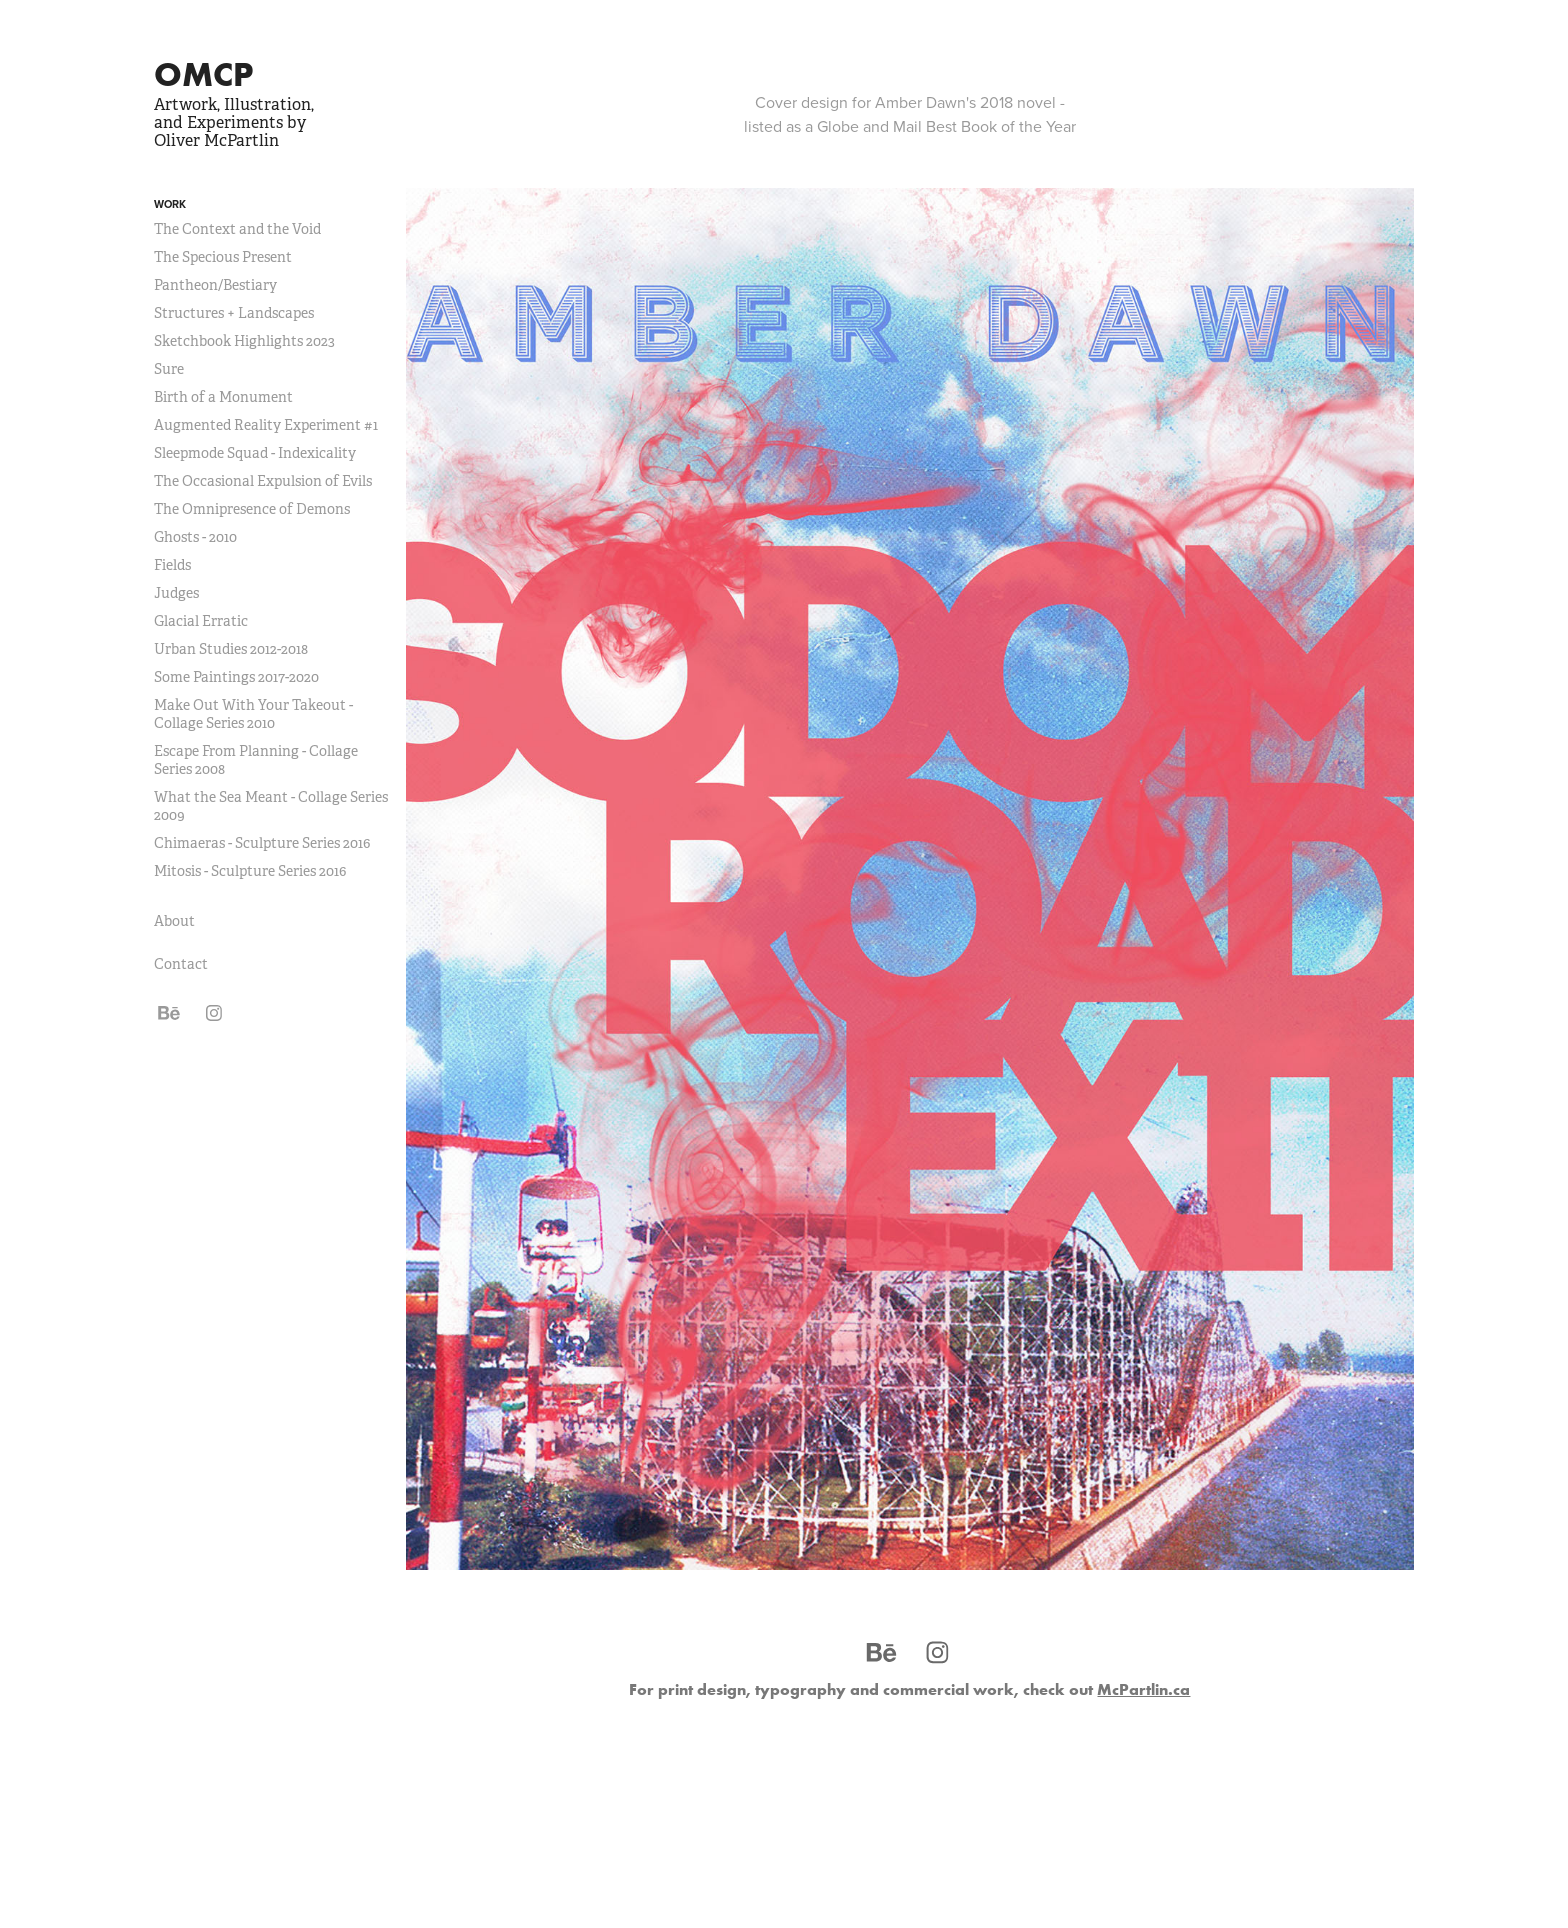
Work (170, 204)
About (174, 921)
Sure (169, 369)
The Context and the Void (237, 229)
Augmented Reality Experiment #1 (266, 425)
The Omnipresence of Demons (252, 509)
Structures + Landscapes (234, 313)
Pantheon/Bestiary (215, 285)
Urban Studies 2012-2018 (231, 649)
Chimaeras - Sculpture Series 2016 (262, 843)
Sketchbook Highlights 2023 (244, 341)
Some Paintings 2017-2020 (236, 677)
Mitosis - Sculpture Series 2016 (250, 871)
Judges (176, 593)
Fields (172, 565)
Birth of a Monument (223, 397)
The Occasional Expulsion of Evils (263, 481)
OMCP (203, 74)
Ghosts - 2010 (195, 537)
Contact (181, 964)
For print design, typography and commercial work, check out (909, 1689)
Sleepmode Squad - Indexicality (255, 453)
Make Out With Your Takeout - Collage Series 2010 (253, 714)
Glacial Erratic (201, 621)
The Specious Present (223, 257)
